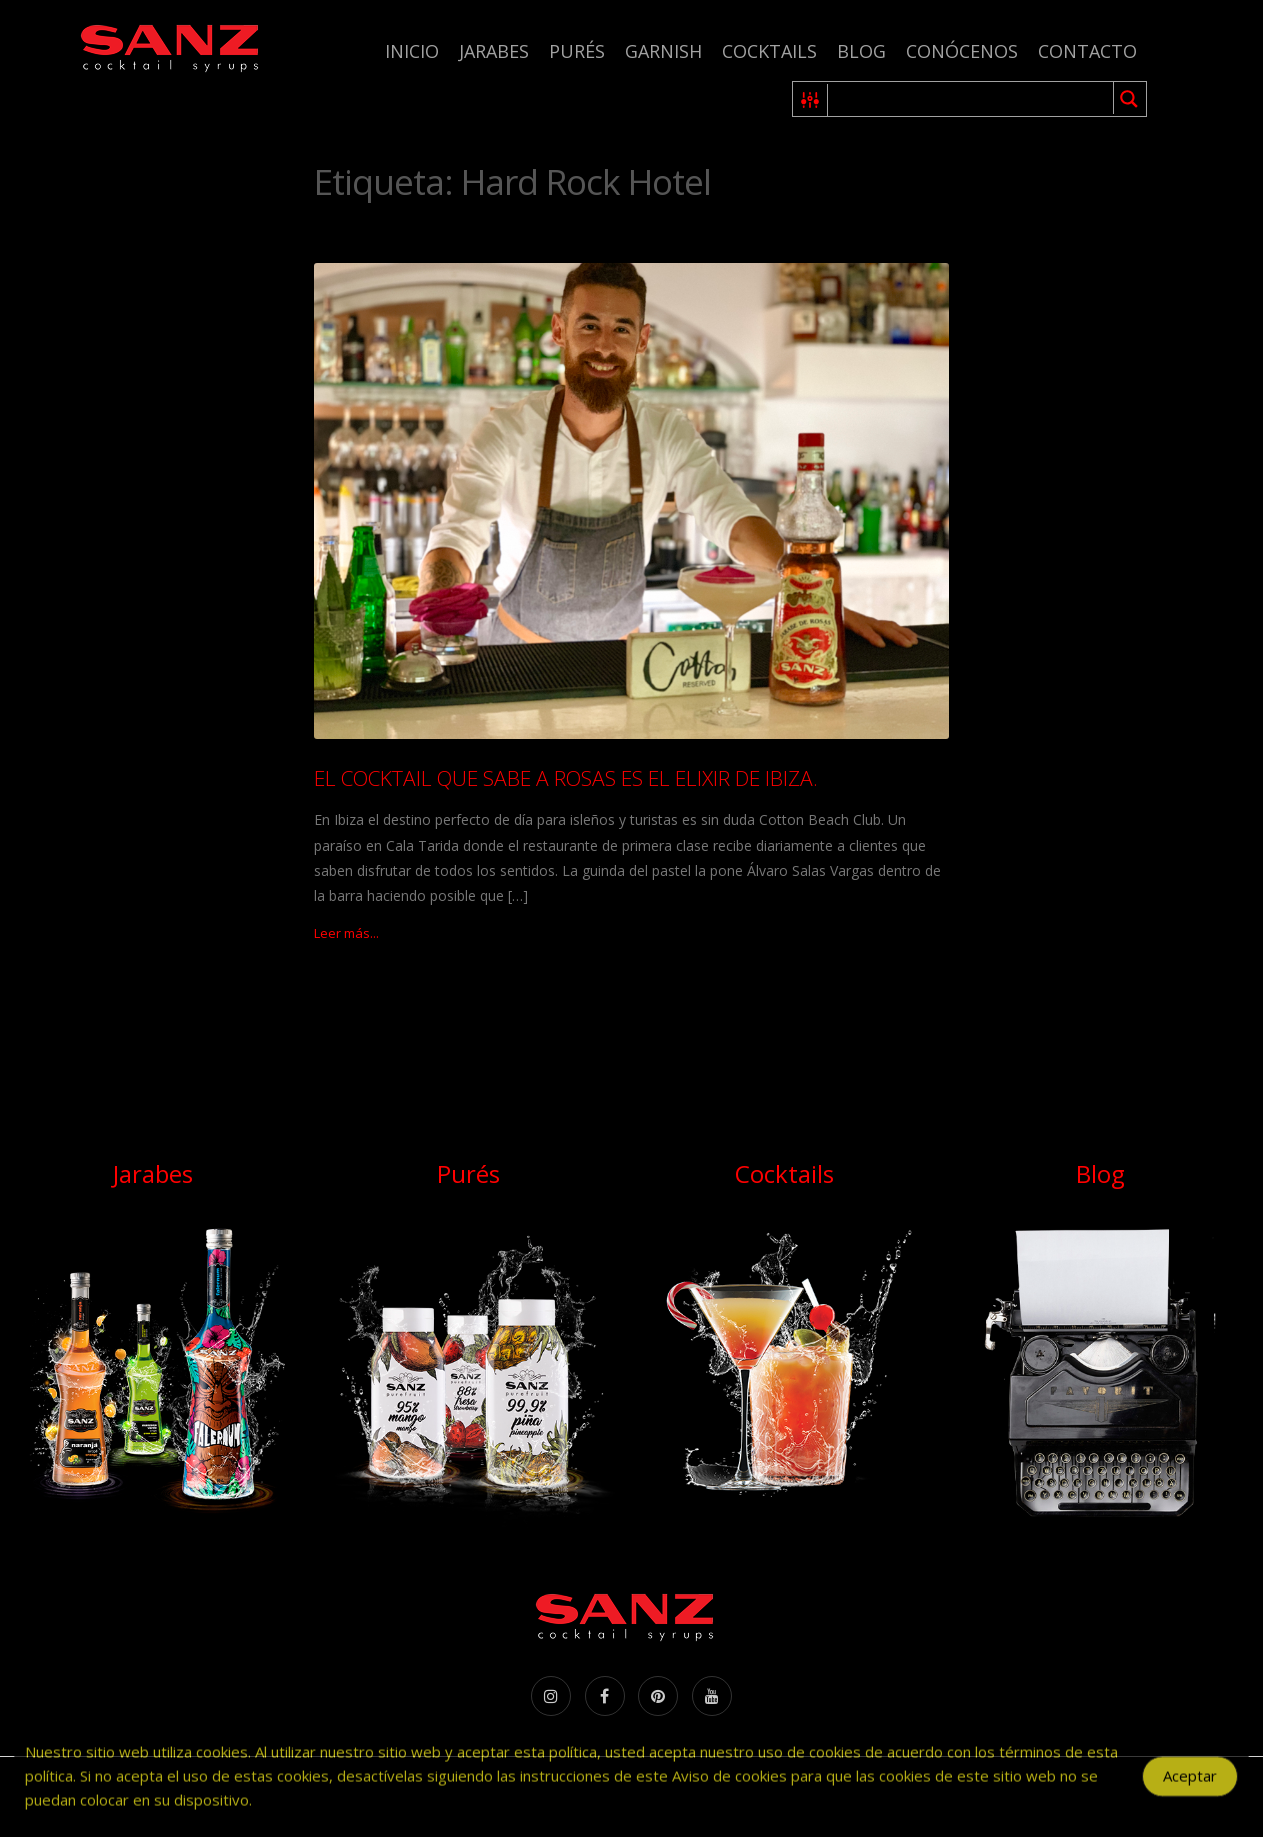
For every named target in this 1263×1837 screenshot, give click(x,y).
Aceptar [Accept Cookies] (1190, 1783)
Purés (577, 51)
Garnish (663, 51)
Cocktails (769, 51)
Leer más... (346, 933)
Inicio (412, 51)
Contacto (1087, 51)
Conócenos (962, 51)
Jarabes (494, 51)
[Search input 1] (971, 99)
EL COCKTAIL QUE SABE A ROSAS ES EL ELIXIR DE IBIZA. (566, 778)
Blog (861, 51)
